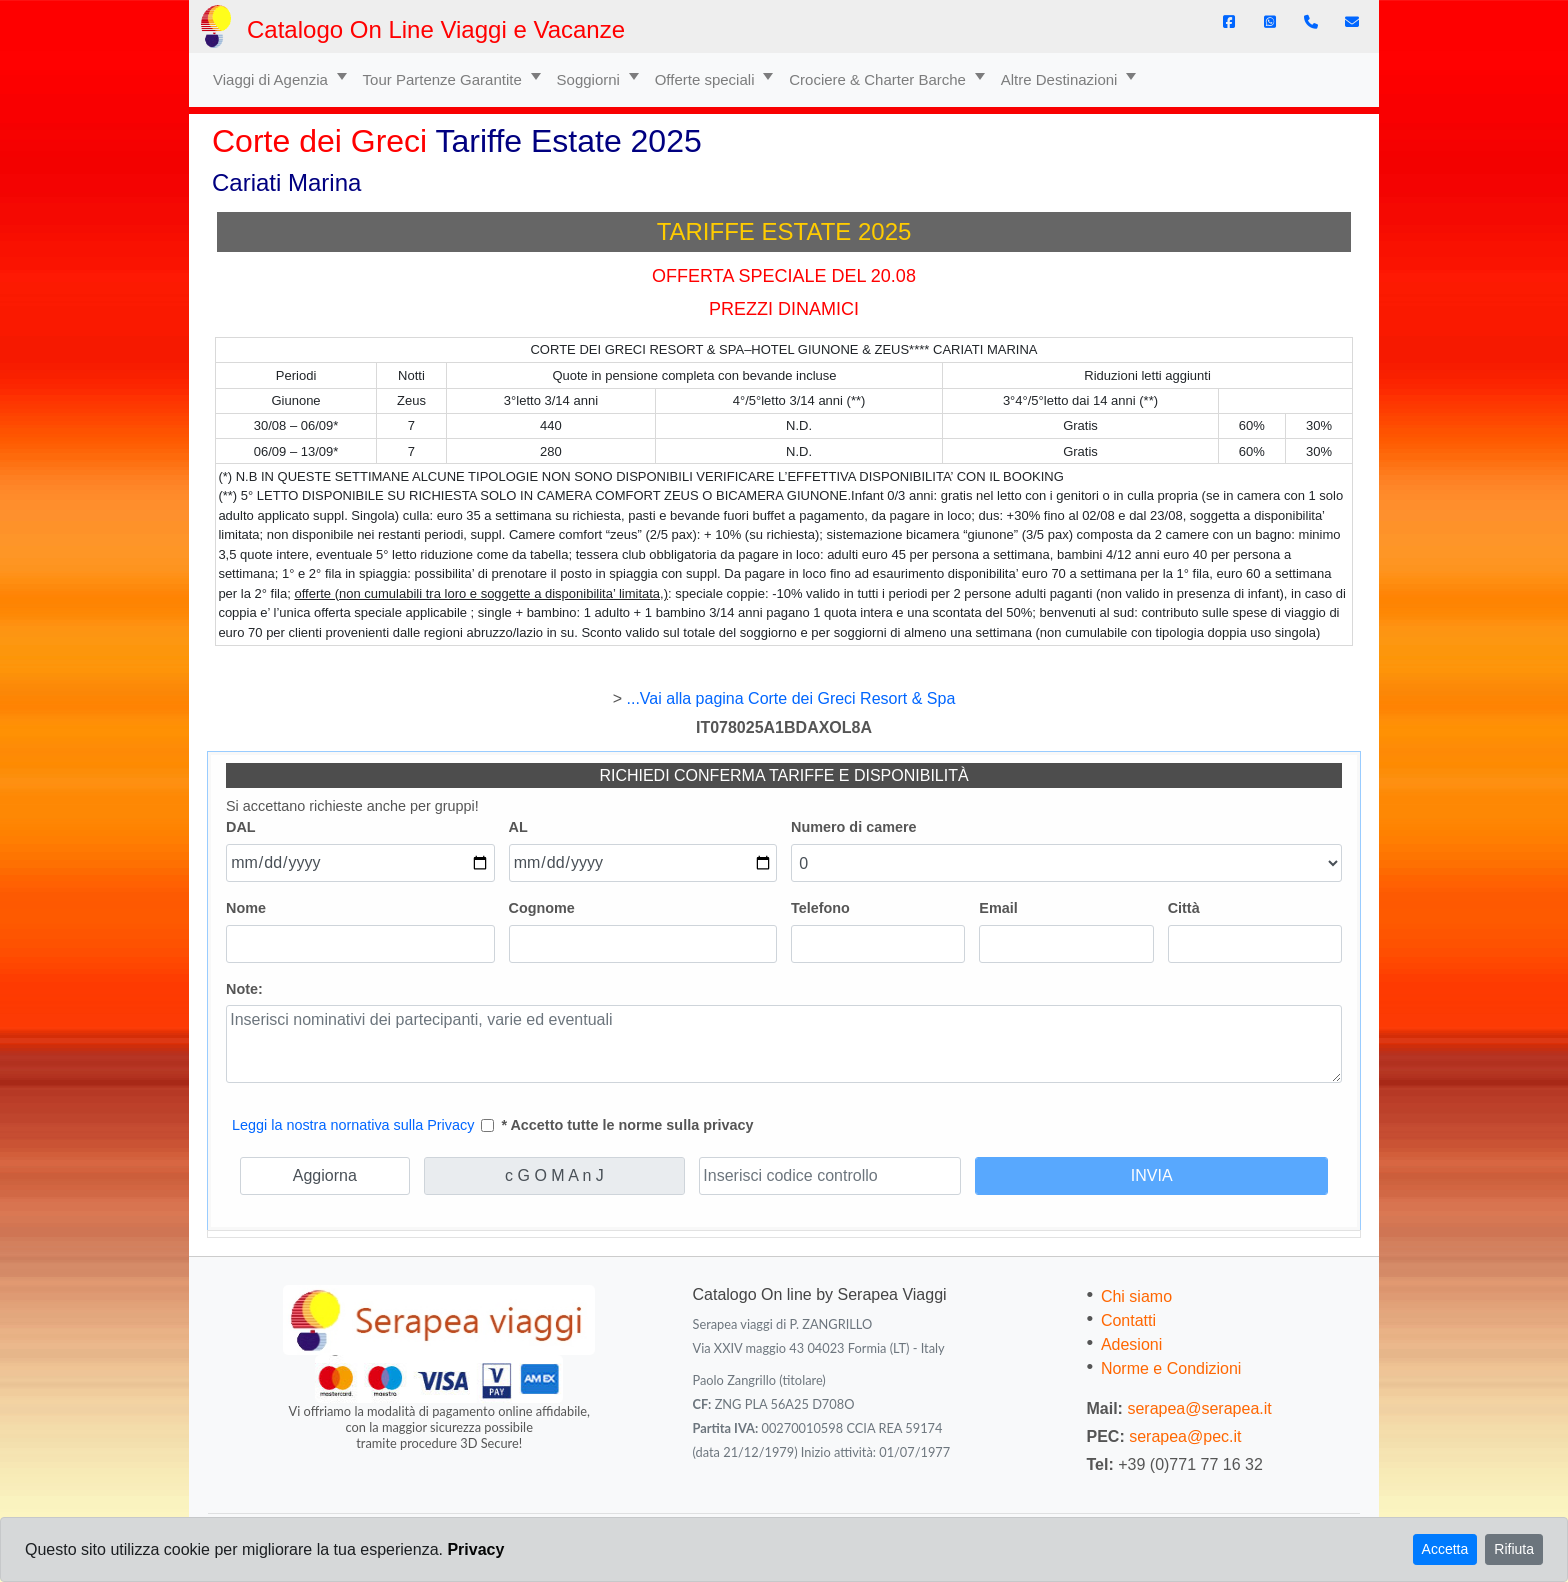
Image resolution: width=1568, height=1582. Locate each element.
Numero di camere (854, 827)
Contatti (1128, 1320)
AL (518, 827)
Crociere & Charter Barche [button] (879, 79)
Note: (244, 989)
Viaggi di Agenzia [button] (272, 79)
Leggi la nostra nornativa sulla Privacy (353, 1125)
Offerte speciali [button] (707, 79)
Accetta (1445, 1549)
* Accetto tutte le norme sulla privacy (627, 1125)
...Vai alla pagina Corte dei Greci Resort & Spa (791, 698)
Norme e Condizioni (1171, 1368)
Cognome (542, 908)
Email (998, 908)
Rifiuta (1514, 1549)
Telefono (820, 908)
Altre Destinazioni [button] (1061, 79)
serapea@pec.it (1185, 1436)
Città (1184, 908)
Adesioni (1131, 1344)
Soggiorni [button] (591, 79)
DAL (241, 827)
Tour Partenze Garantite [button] (444, 79)
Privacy (475, 1549)
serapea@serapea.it (1199, 1408)
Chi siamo (1136, 1296)
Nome (246, 908)
